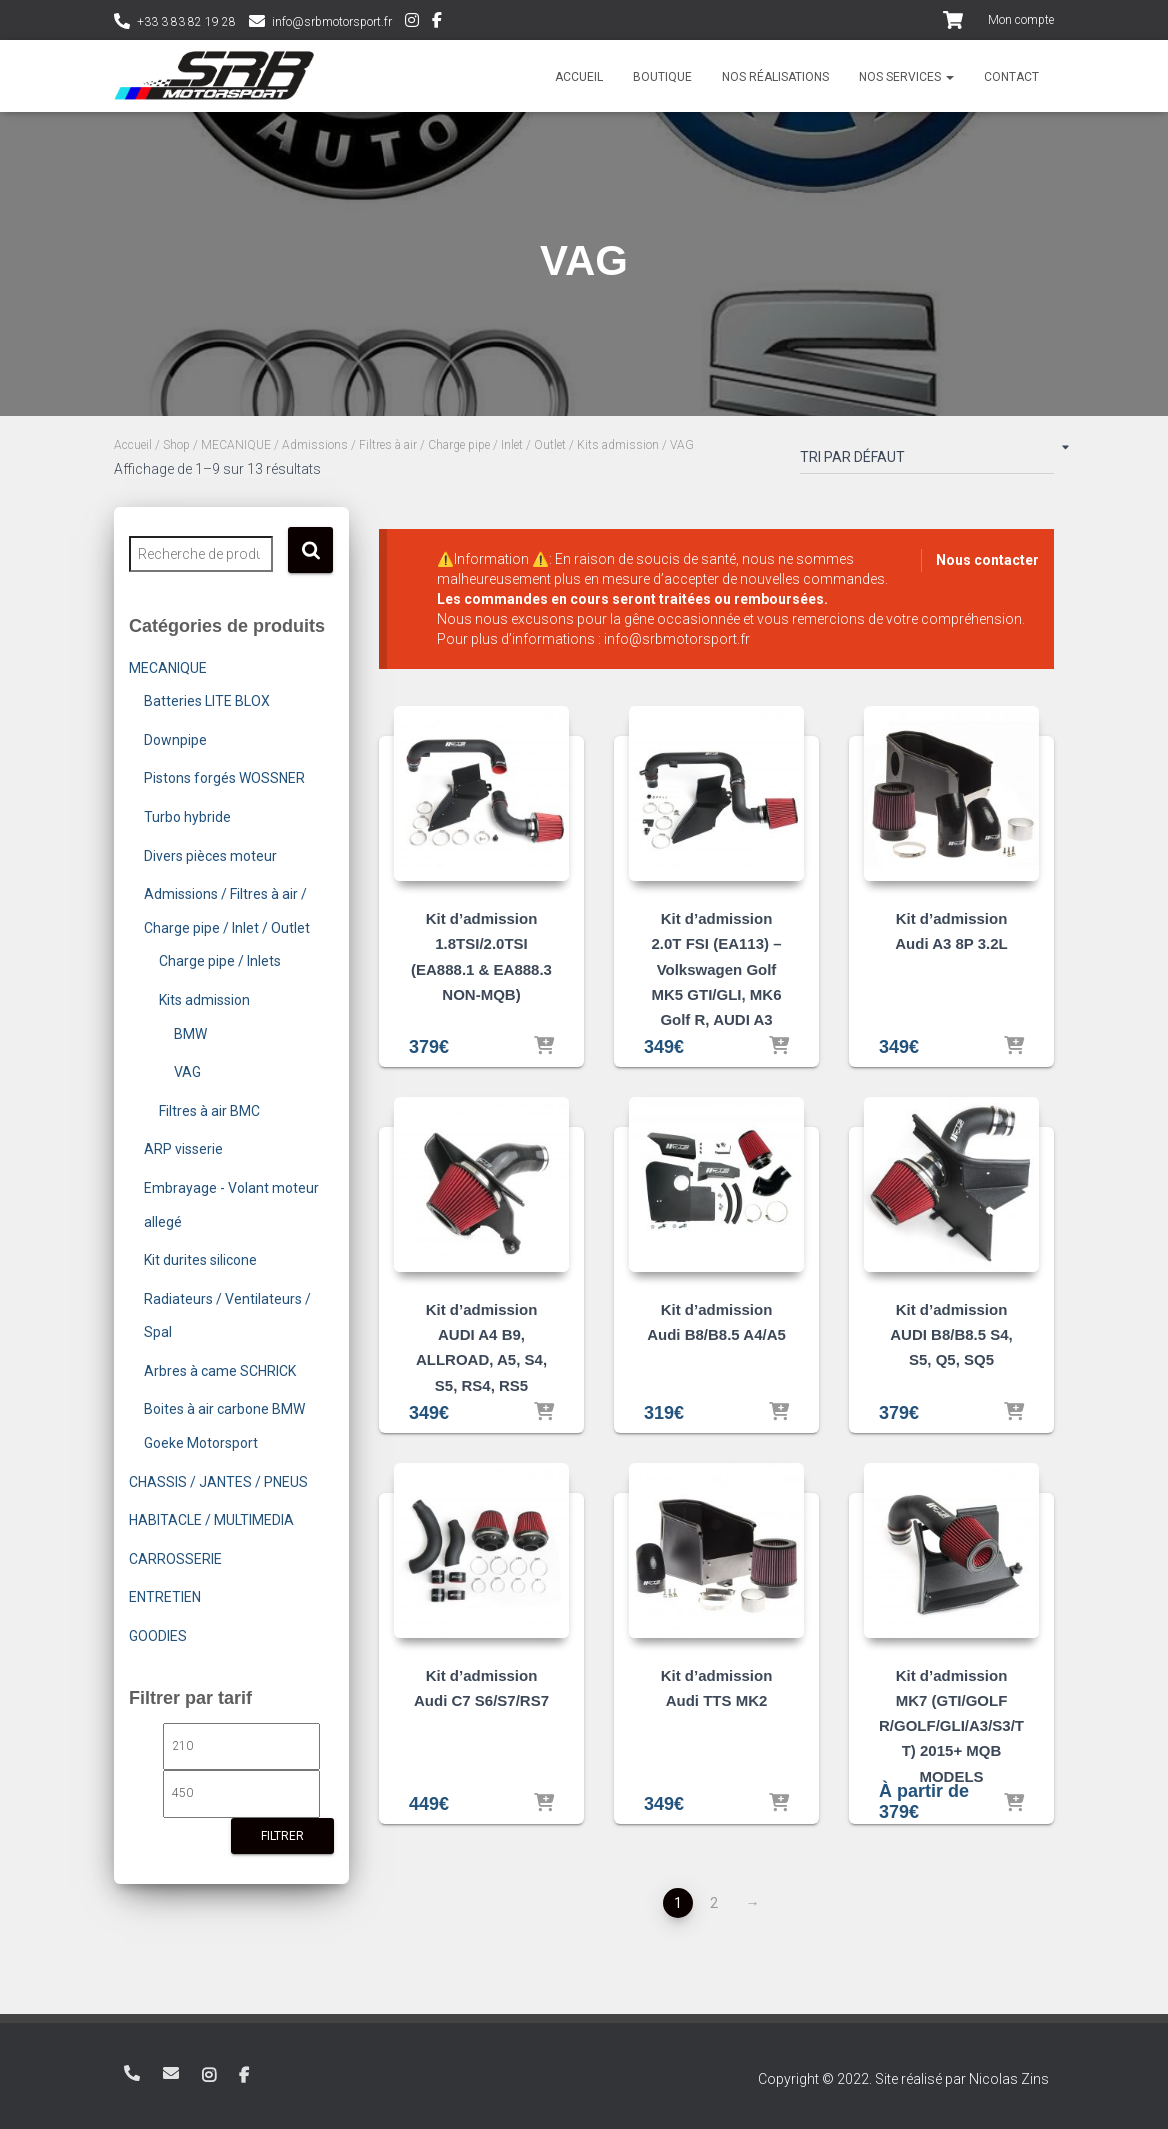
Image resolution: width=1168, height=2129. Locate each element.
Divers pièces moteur (210, 856)
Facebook (437, 23)
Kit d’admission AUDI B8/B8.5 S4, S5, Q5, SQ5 (951, 1334)
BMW (190, 1034)
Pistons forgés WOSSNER (224, 778)
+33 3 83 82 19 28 (186, 22)
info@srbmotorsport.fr (332, 22)
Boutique (662, 77)
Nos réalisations (775, 77)
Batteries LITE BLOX (207, 701)
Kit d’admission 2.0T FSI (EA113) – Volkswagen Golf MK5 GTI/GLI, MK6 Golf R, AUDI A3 (716, 969)
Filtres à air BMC (209, 1111)
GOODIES (158, 1636)
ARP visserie (183, 1149)
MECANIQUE (236, 445)
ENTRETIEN (165, 1597)
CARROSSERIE (175, 1559)
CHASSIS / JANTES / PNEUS (218, 1482)
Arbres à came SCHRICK (220, 1371)
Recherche (310, 550)
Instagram (412, 23)
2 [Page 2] (714, 1903)
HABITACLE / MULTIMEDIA (211, 1520)
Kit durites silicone (200, 1260)
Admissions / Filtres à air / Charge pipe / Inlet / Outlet (424, 445)
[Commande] (927, 461)
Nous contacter (987, 560)
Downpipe (175, 740)
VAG (187, 1072)
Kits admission (618, 445)
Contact (1011, 77)
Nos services (906, 77)
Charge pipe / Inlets (220, 961)
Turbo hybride (187, 817)
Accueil (579, 77)
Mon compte (1021, 20)
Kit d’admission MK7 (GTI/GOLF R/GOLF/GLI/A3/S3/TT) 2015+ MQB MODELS (951, 1726)
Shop (176, 445)
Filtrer (282, 1836)
